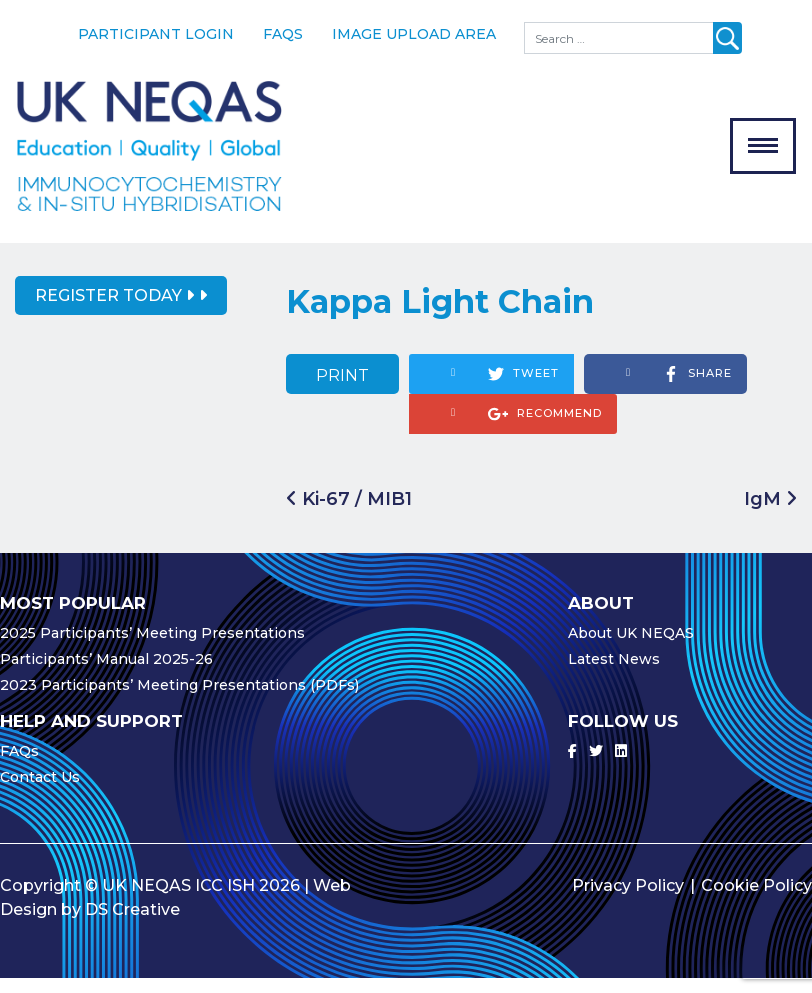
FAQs (283, 34)
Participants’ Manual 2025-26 (106, 674)
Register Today (114, 310)
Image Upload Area (414, 34)
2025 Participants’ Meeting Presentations (152, 648)
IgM (770, 513)
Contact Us (40, 792)
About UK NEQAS (631, 648)
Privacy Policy (628, 900)
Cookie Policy (756, 900)
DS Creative (132, 924)
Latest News (614, 674)
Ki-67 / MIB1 (349, 513)
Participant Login (156, 34)
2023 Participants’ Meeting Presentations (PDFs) (179, 700)
